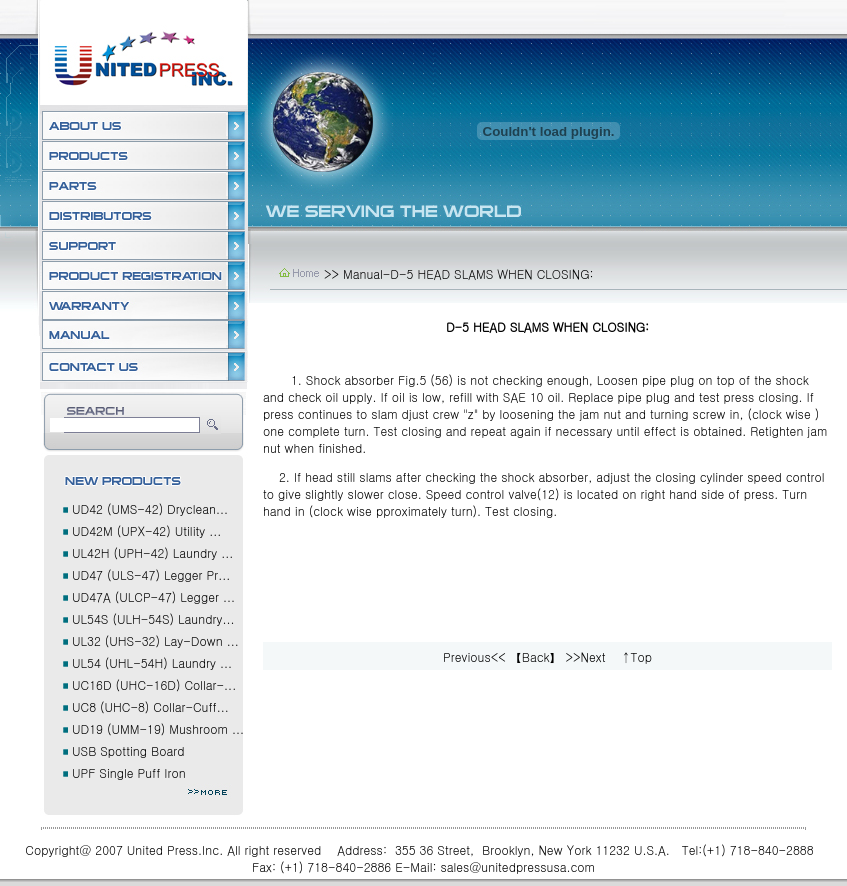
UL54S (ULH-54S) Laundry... (153, 618)
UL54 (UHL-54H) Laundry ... (152, 662)
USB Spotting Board (128, 750)
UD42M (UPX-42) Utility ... (146, 530)
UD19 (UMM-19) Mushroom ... (158, 728)
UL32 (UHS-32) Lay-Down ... (155, 640)
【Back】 (536, 656)
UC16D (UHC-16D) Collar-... (154, 684)
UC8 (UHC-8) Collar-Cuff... (150, 706)
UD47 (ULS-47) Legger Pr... (151, 574)
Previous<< (474, 656)
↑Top (636, 656)
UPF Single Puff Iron (129, 772)
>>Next (586, 656)
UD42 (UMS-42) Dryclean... (150, 508)
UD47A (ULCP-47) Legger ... (153, 596)
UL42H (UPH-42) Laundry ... (152, 552)
